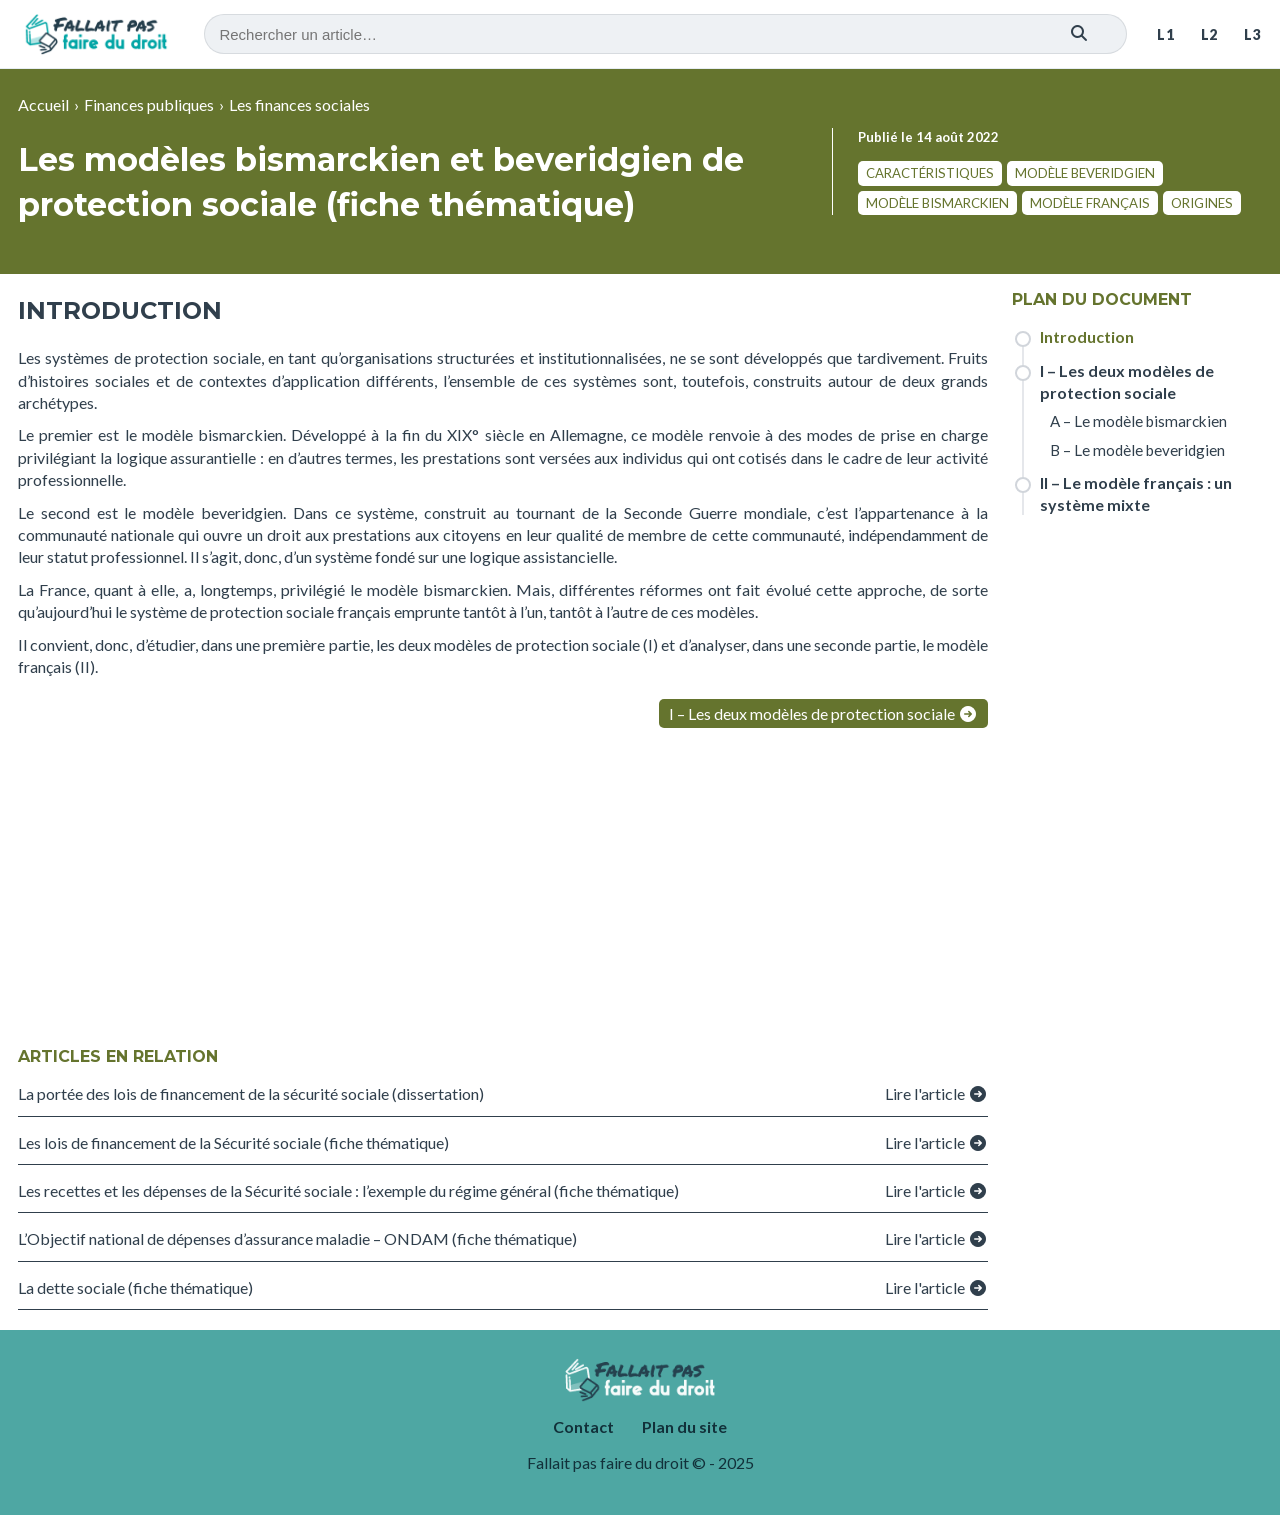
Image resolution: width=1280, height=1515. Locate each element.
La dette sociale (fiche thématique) (135, 1287)
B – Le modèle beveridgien (1137, 450)
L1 (1166, 34)
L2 (1210, 34)
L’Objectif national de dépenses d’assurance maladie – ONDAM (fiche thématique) (297, 1238)
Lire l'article (936, 1093)
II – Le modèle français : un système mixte (1136, 493)
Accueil (43, 104)
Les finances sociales (299, 104)
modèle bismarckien (937, 203)
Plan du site (684, 1426)
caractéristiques (930, 173)
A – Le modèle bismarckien (1138, 421)
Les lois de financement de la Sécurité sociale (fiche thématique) (233, 1142)
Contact (583, 1426)
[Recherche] (665, 34)
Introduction (1087, 336)
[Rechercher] (1079, 34)
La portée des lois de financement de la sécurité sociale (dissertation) (251, 1093)
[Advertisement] (503, 891)
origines (1202, 203)
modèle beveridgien (1085, 173)
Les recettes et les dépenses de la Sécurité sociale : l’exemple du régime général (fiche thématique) (348, 1190)
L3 (1253, 34)
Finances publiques (149, 104)
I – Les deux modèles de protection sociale (823, 713)
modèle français (1090, 203)
